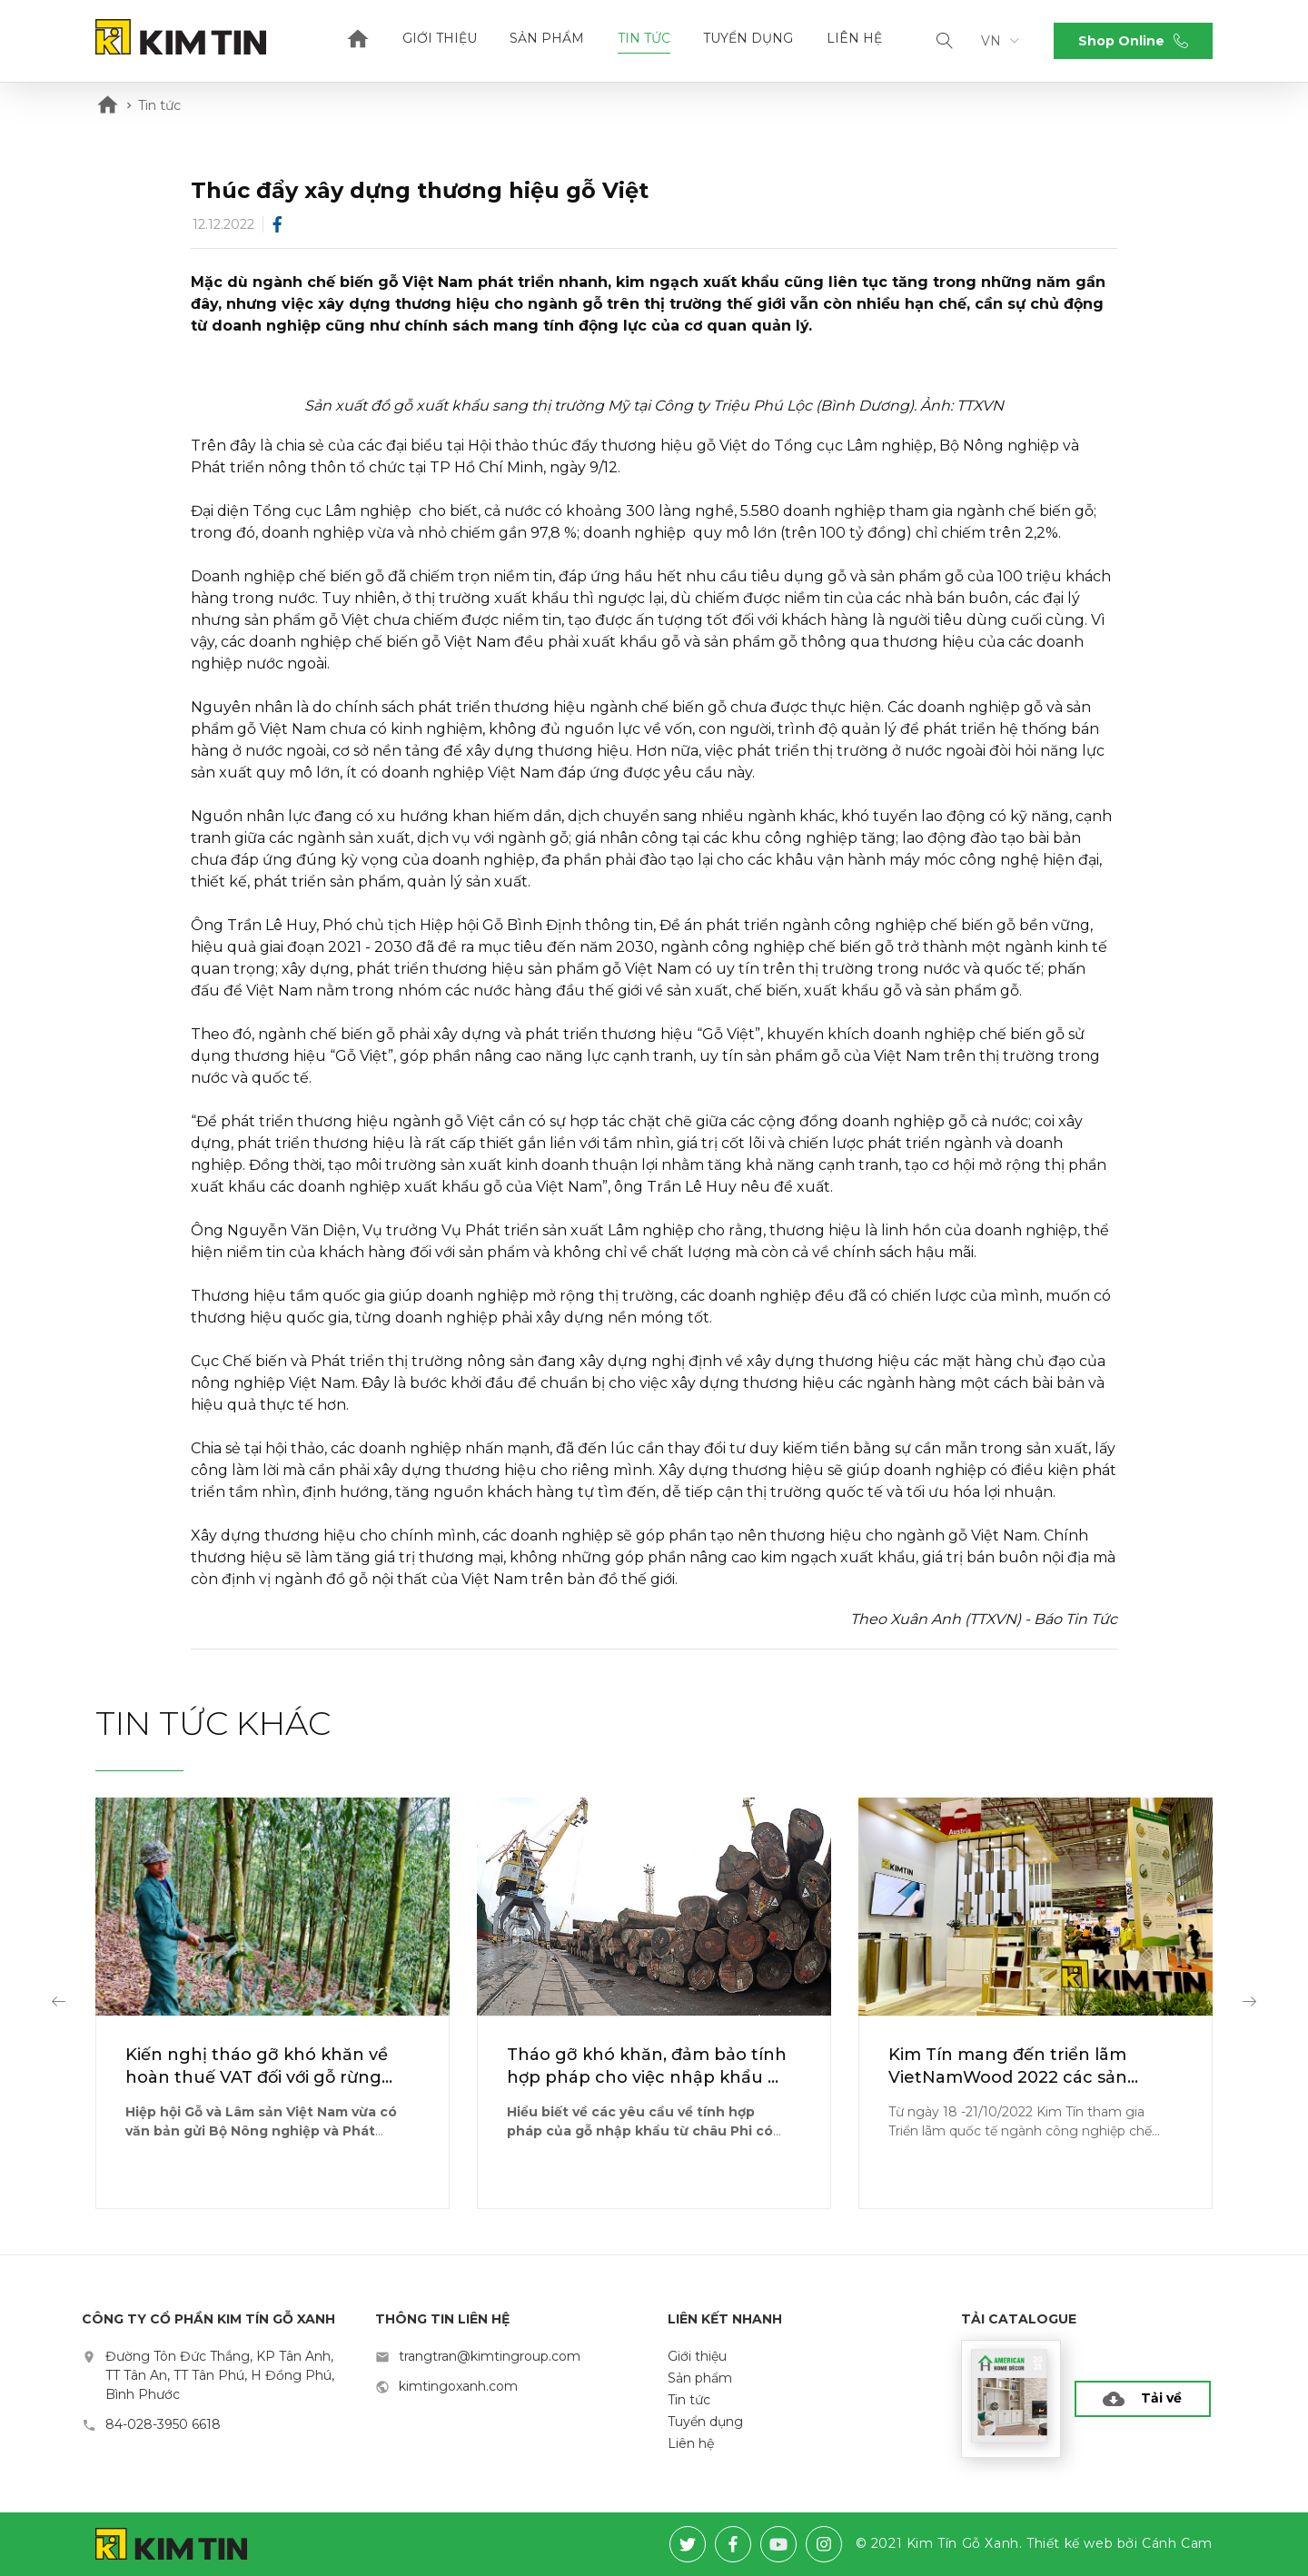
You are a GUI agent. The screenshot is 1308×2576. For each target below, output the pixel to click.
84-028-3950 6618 (163, 2424)
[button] (59, 2003)
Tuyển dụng (748, 38)
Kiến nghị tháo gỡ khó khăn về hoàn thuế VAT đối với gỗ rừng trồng (256, 2067)
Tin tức (644, 38)
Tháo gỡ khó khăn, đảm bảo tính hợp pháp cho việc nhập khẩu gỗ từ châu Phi (648, 2067)
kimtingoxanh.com (458, 2386)
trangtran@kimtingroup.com (489, 2356)
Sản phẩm (547, 38)
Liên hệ (854, 38)
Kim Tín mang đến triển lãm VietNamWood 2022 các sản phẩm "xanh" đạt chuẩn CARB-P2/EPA (1019, 2067)
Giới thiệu (439, 38)
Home (358, 41)
